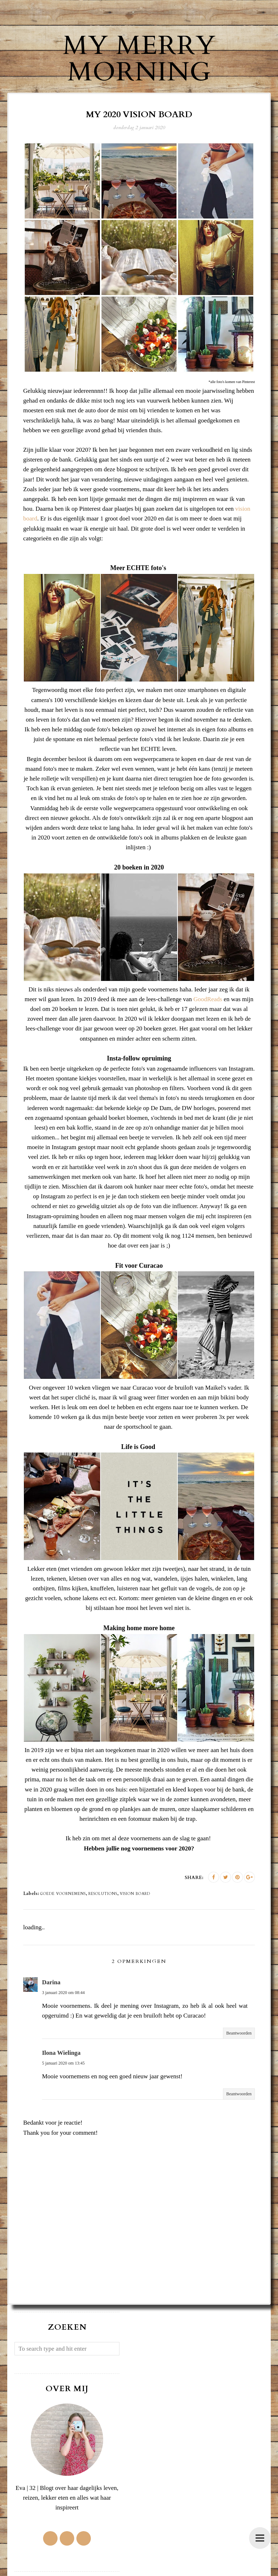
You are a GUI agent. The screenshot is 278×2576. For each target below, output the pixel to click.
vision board (135, 1893)
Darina (51, 1982)
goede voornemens (63, 1893)
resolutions (102, 1893)
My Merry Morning (139, 59)
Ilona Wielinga (61, 2052)
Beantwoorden (239, 2033)
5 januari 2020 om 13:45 (63, 2063)
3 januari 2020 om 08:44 (63, 1992)
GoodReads (207, 999)
